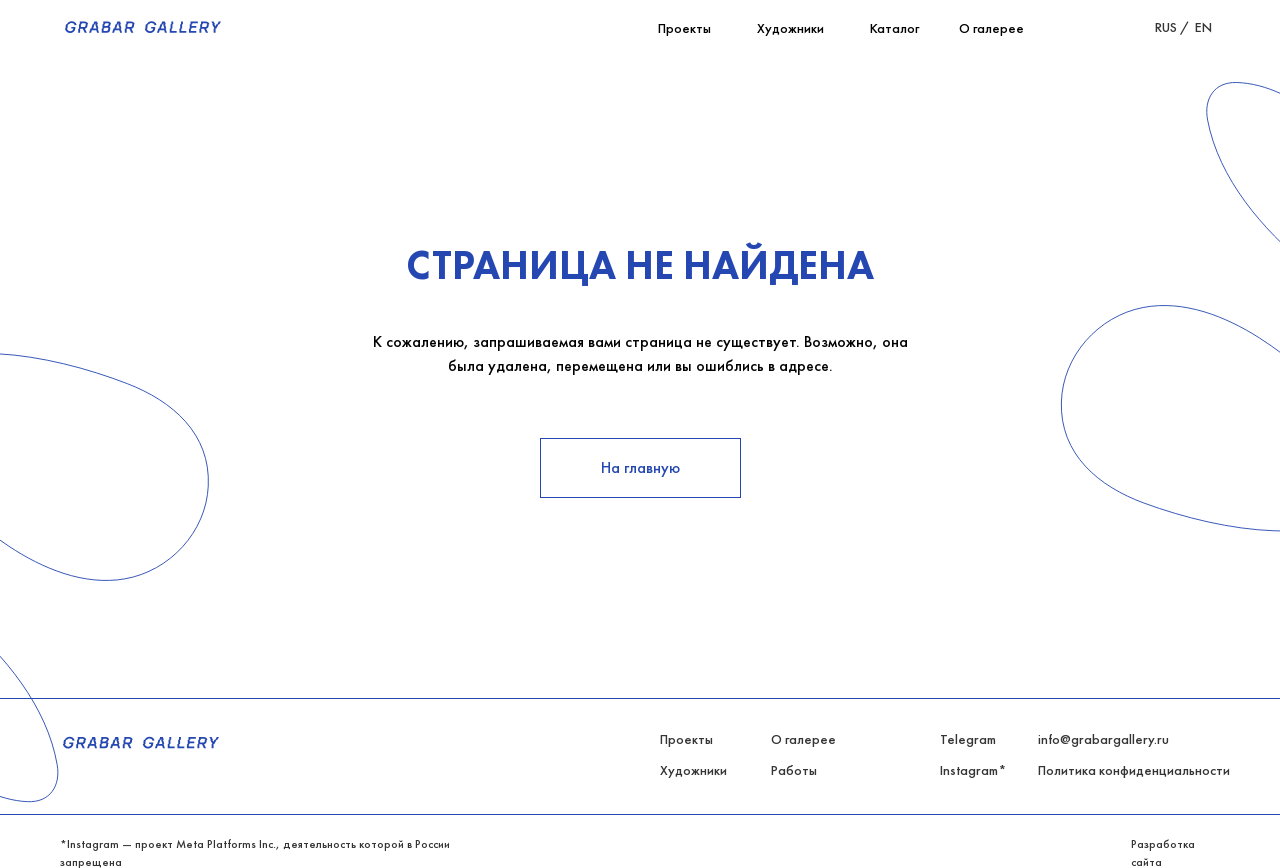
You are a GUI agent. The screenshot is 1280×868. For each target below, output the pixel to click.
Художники (693, 770)
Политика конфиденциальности (1134, 770)
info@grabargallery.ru (1103, 739)
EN (1203, 27)
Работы (794, 770)
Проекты (686, 739)
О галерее (803, 739)
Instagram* (973, 770)
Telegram (968, 739)
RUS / (1172, 27)
